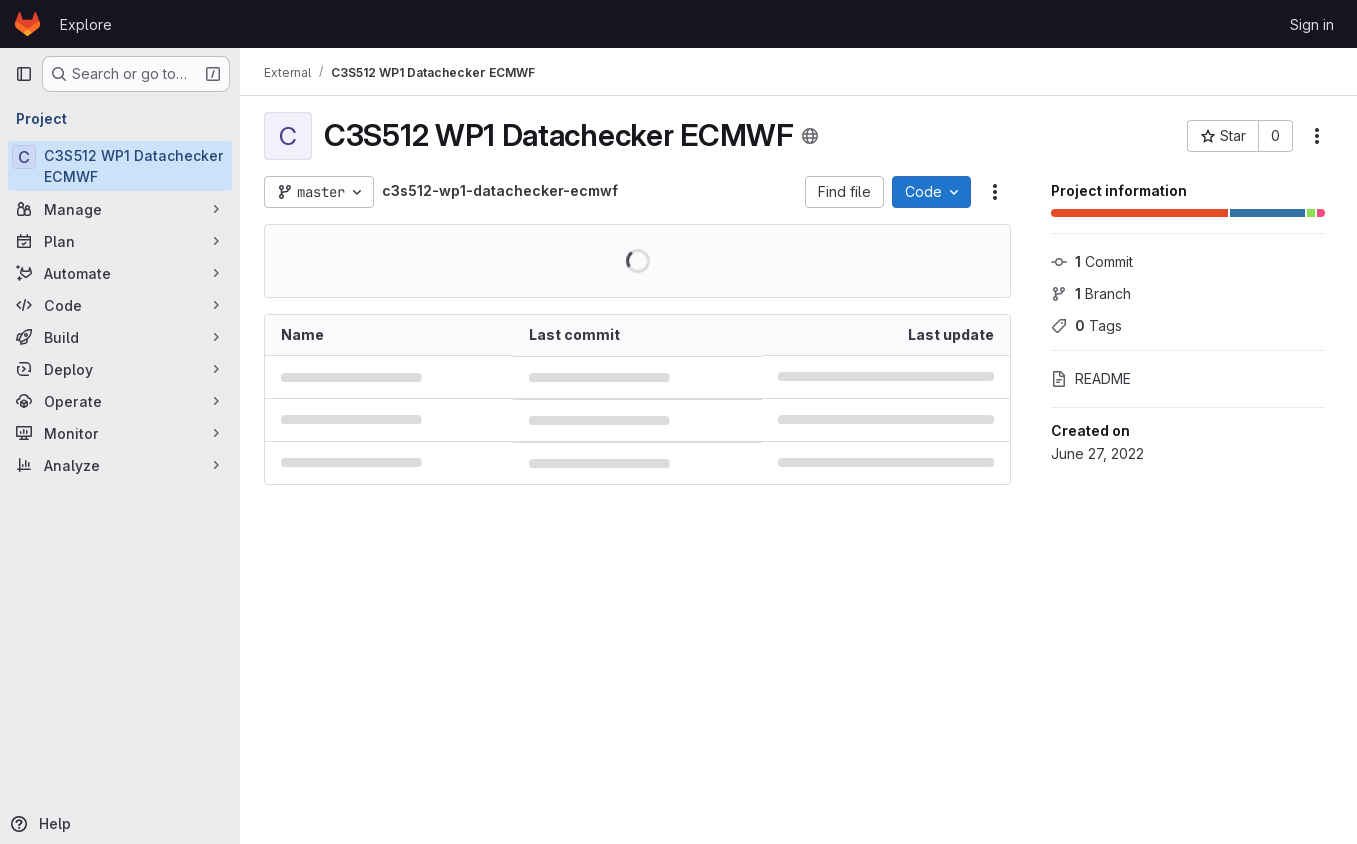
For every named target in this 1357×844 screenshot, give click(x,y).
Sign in (1312, 24)
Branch (1091, 293)
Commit (1092, 261)
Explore (86, 24)
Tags (1086, 325)
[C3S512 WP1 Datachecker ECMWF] (120, 166)
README (1091, 378)
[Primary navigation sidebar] (24, 74)
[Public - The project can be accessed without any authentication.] (810, 136)
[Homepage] (27, 24)
